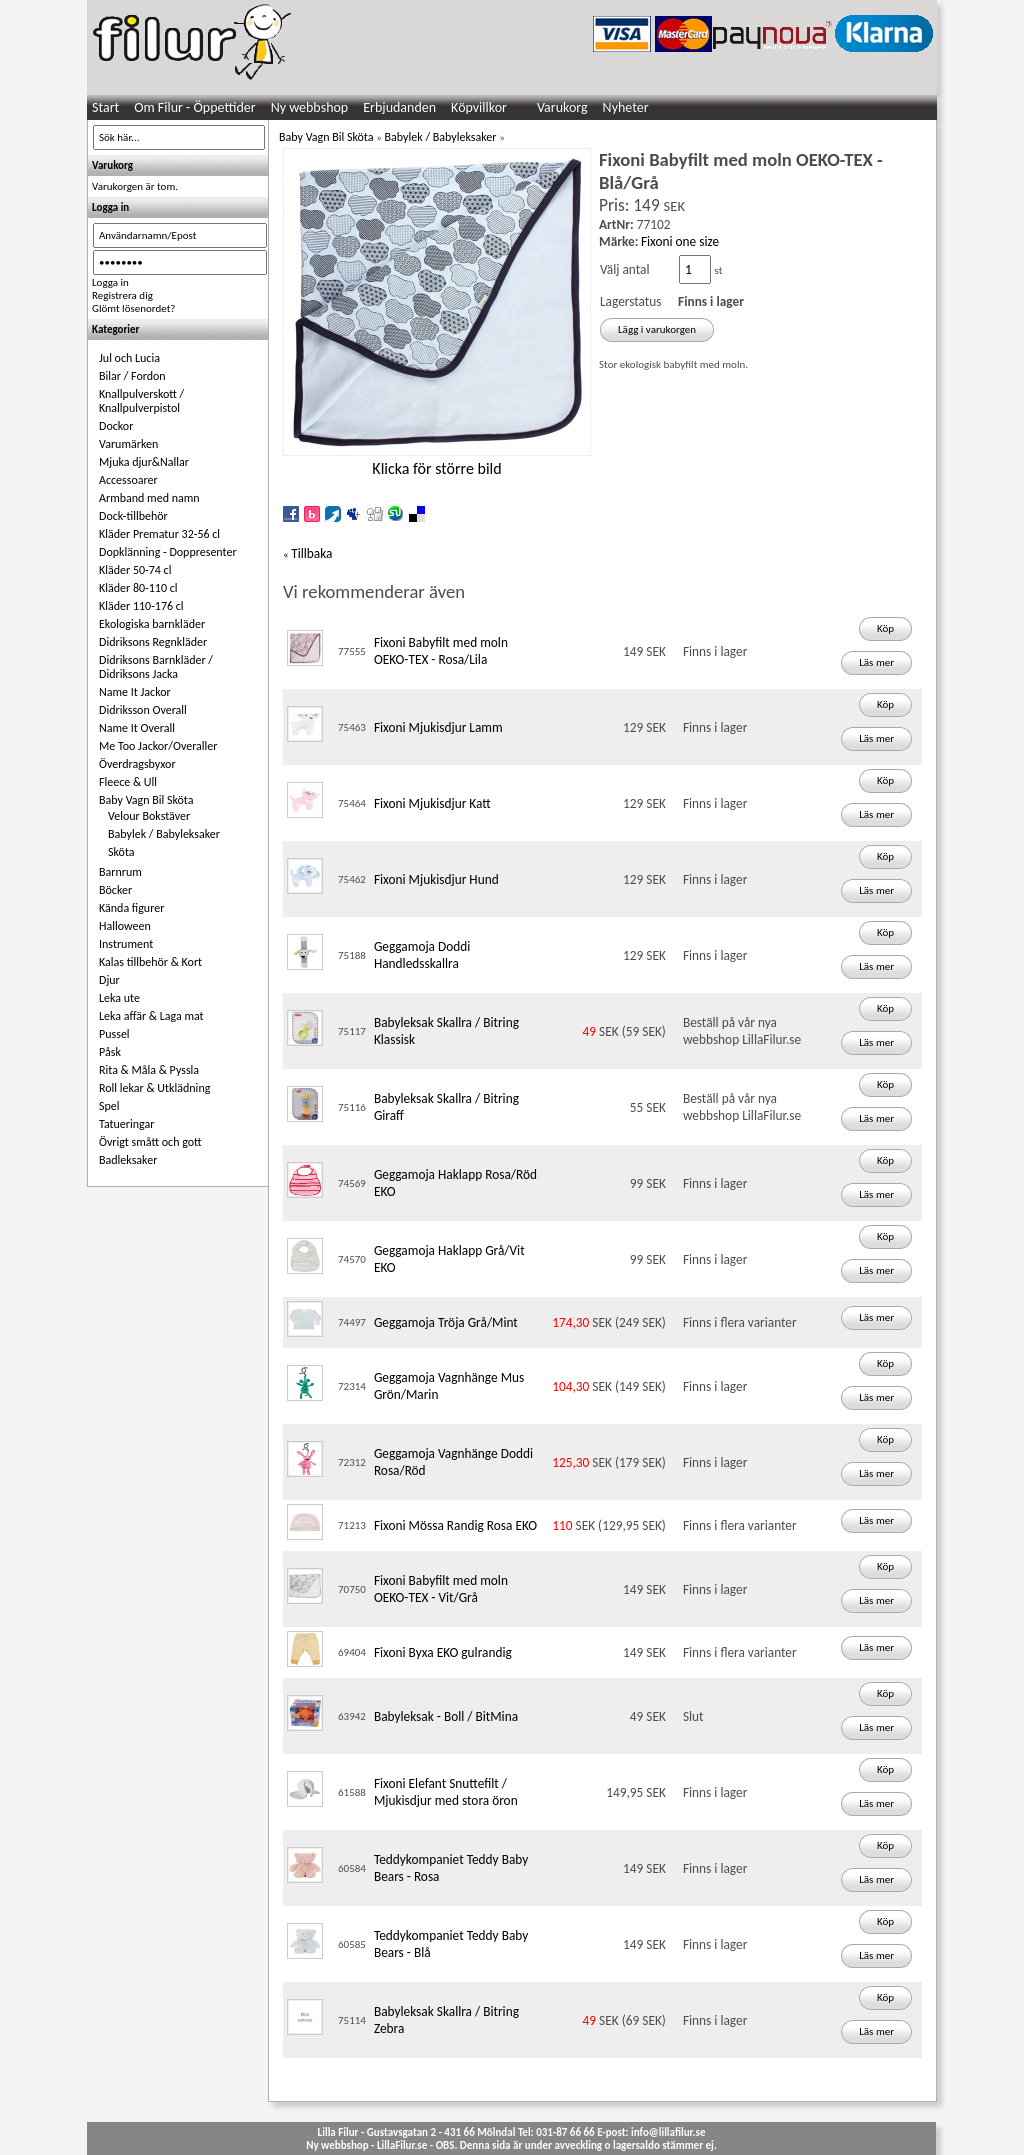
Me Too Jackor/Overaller (158, 746)
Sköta (121, 852)
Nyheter (626, 107)
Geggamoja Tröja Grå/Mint (446, 1322)
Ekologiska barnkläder (152, 624)
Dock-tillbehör (133, 516)
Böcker (115, 890)
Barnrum (120, 872)
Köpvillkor (479, 107)
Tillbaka (311, 553)
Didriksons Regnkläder (153, 642)
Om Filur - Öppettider (194, 107)
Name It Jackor (135, 692)
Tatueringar (126, 1124)
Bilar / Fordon (132, 376)
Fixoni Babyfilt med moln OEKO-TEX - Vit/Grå (441, 1589)
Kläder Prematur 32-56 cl (159, 534)
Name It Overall (137, 728)
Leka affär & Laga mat (151, 1016)
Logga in (110, 282)
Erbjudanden (399, 107)
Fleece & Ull (128, 782)
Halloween (125, 926)
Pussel (114, 1034)
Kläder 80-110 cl (138, 588)
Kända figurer (131, 908)
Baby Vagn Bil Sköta (146, 800)
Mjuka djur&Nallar (144, 462)
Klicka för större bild (436, 468)
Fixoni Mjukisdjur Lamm (438, 727)
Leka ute (119, 998)
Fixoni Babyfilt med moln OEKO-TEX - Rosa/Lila (441, 651)
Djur (109, 980)
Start (105, 107)
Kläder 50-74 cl (135, 570)
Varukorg (562, 107)
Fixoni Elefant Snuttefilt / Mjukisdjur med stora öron (446, 1792)
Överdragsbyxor (137, 764)
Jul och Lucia (129, 358)
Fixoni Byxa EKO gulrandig (443, 1652)
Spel (109, 1106)
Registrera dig (122, 295)
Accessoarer (128, 480)
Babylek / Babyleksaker (164, 834)
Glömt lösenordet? (133, 308)
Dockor (116, 426)
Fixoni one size (680, 241)
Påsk (110, 1052)
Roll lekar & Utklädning (154, 1088)
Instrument (126, 944)
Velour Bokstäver (149, 816)
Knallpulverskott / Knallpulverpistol (141, 401)
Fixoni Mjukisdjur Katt (432, 803)
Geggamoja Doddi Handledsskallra (422, 955)
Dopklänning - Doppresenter (168, 552)
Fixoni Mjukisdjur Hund (436, 879)
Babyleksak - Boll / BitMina (446, 1716)
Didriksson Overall (143, 710)
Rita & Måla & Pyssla (149, 1070)
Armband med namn (149, 498)
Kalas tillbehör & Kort (150, 962)
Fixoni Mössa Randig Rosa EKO (455, 1525)
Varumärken (128, 444)
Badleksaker (128, 1160)
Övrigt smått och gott (150, 1142)
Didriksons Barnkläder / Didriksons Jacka (156, 667)
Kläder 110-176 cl (141, 606)
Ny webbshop (310, 107)
